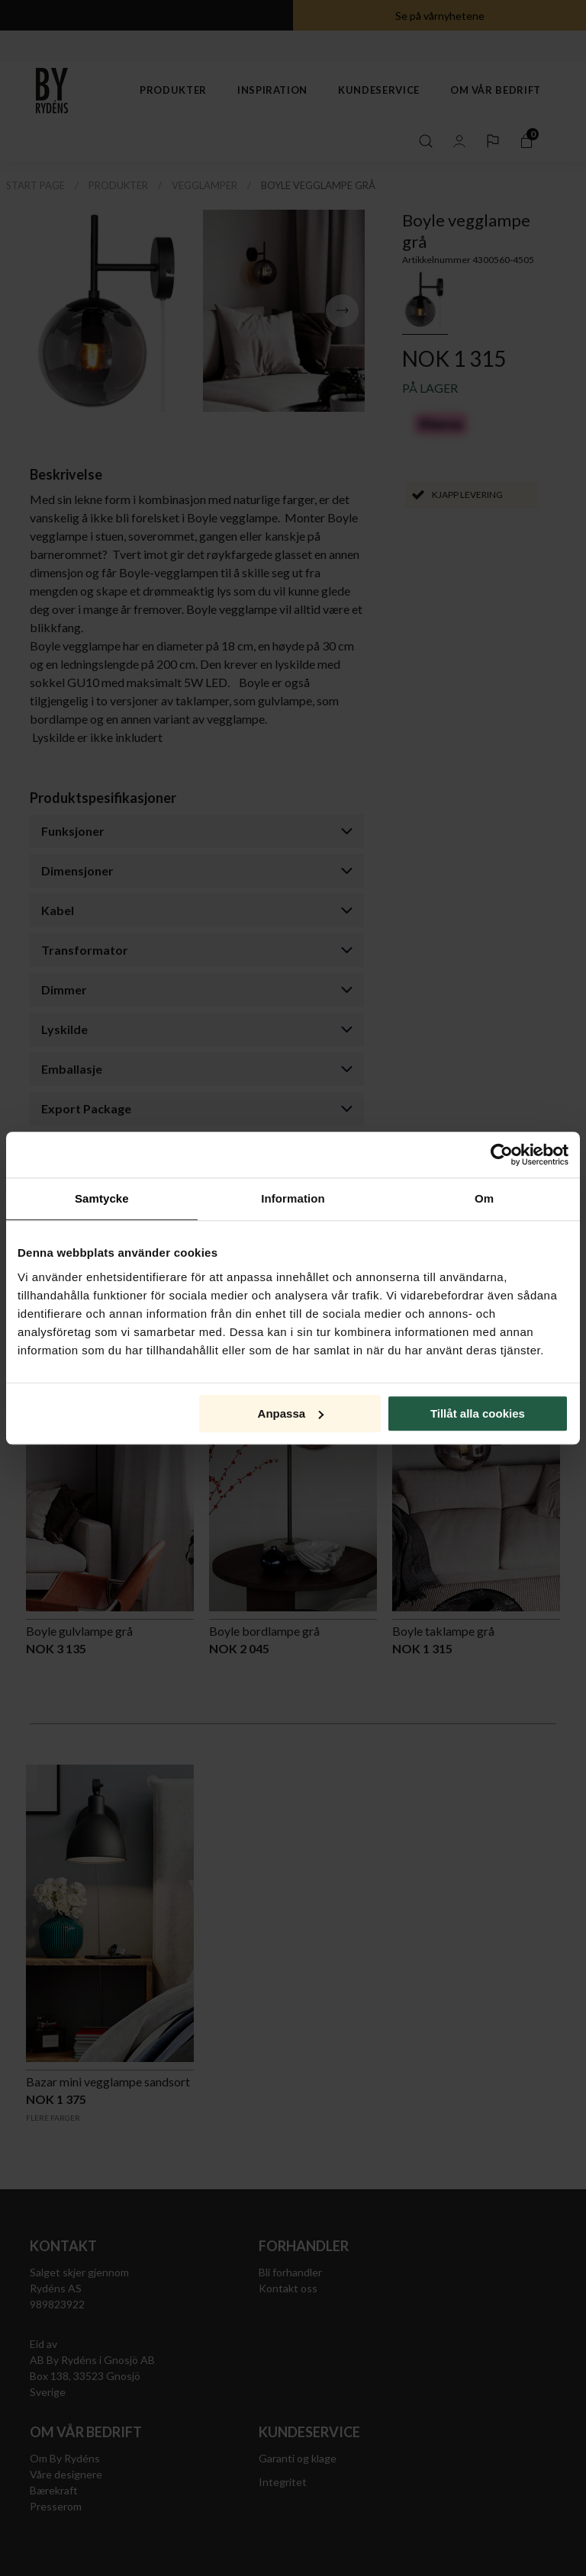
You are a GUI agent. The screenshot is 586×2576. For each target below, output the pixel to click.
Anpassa (291, 1413)
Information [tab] (293, 1198)
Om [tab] (484, 1198)
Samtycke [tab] (102, 1198)
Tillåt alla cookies (477, 1413)
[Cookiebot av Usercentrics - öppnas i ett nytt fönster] (501, 1154)
